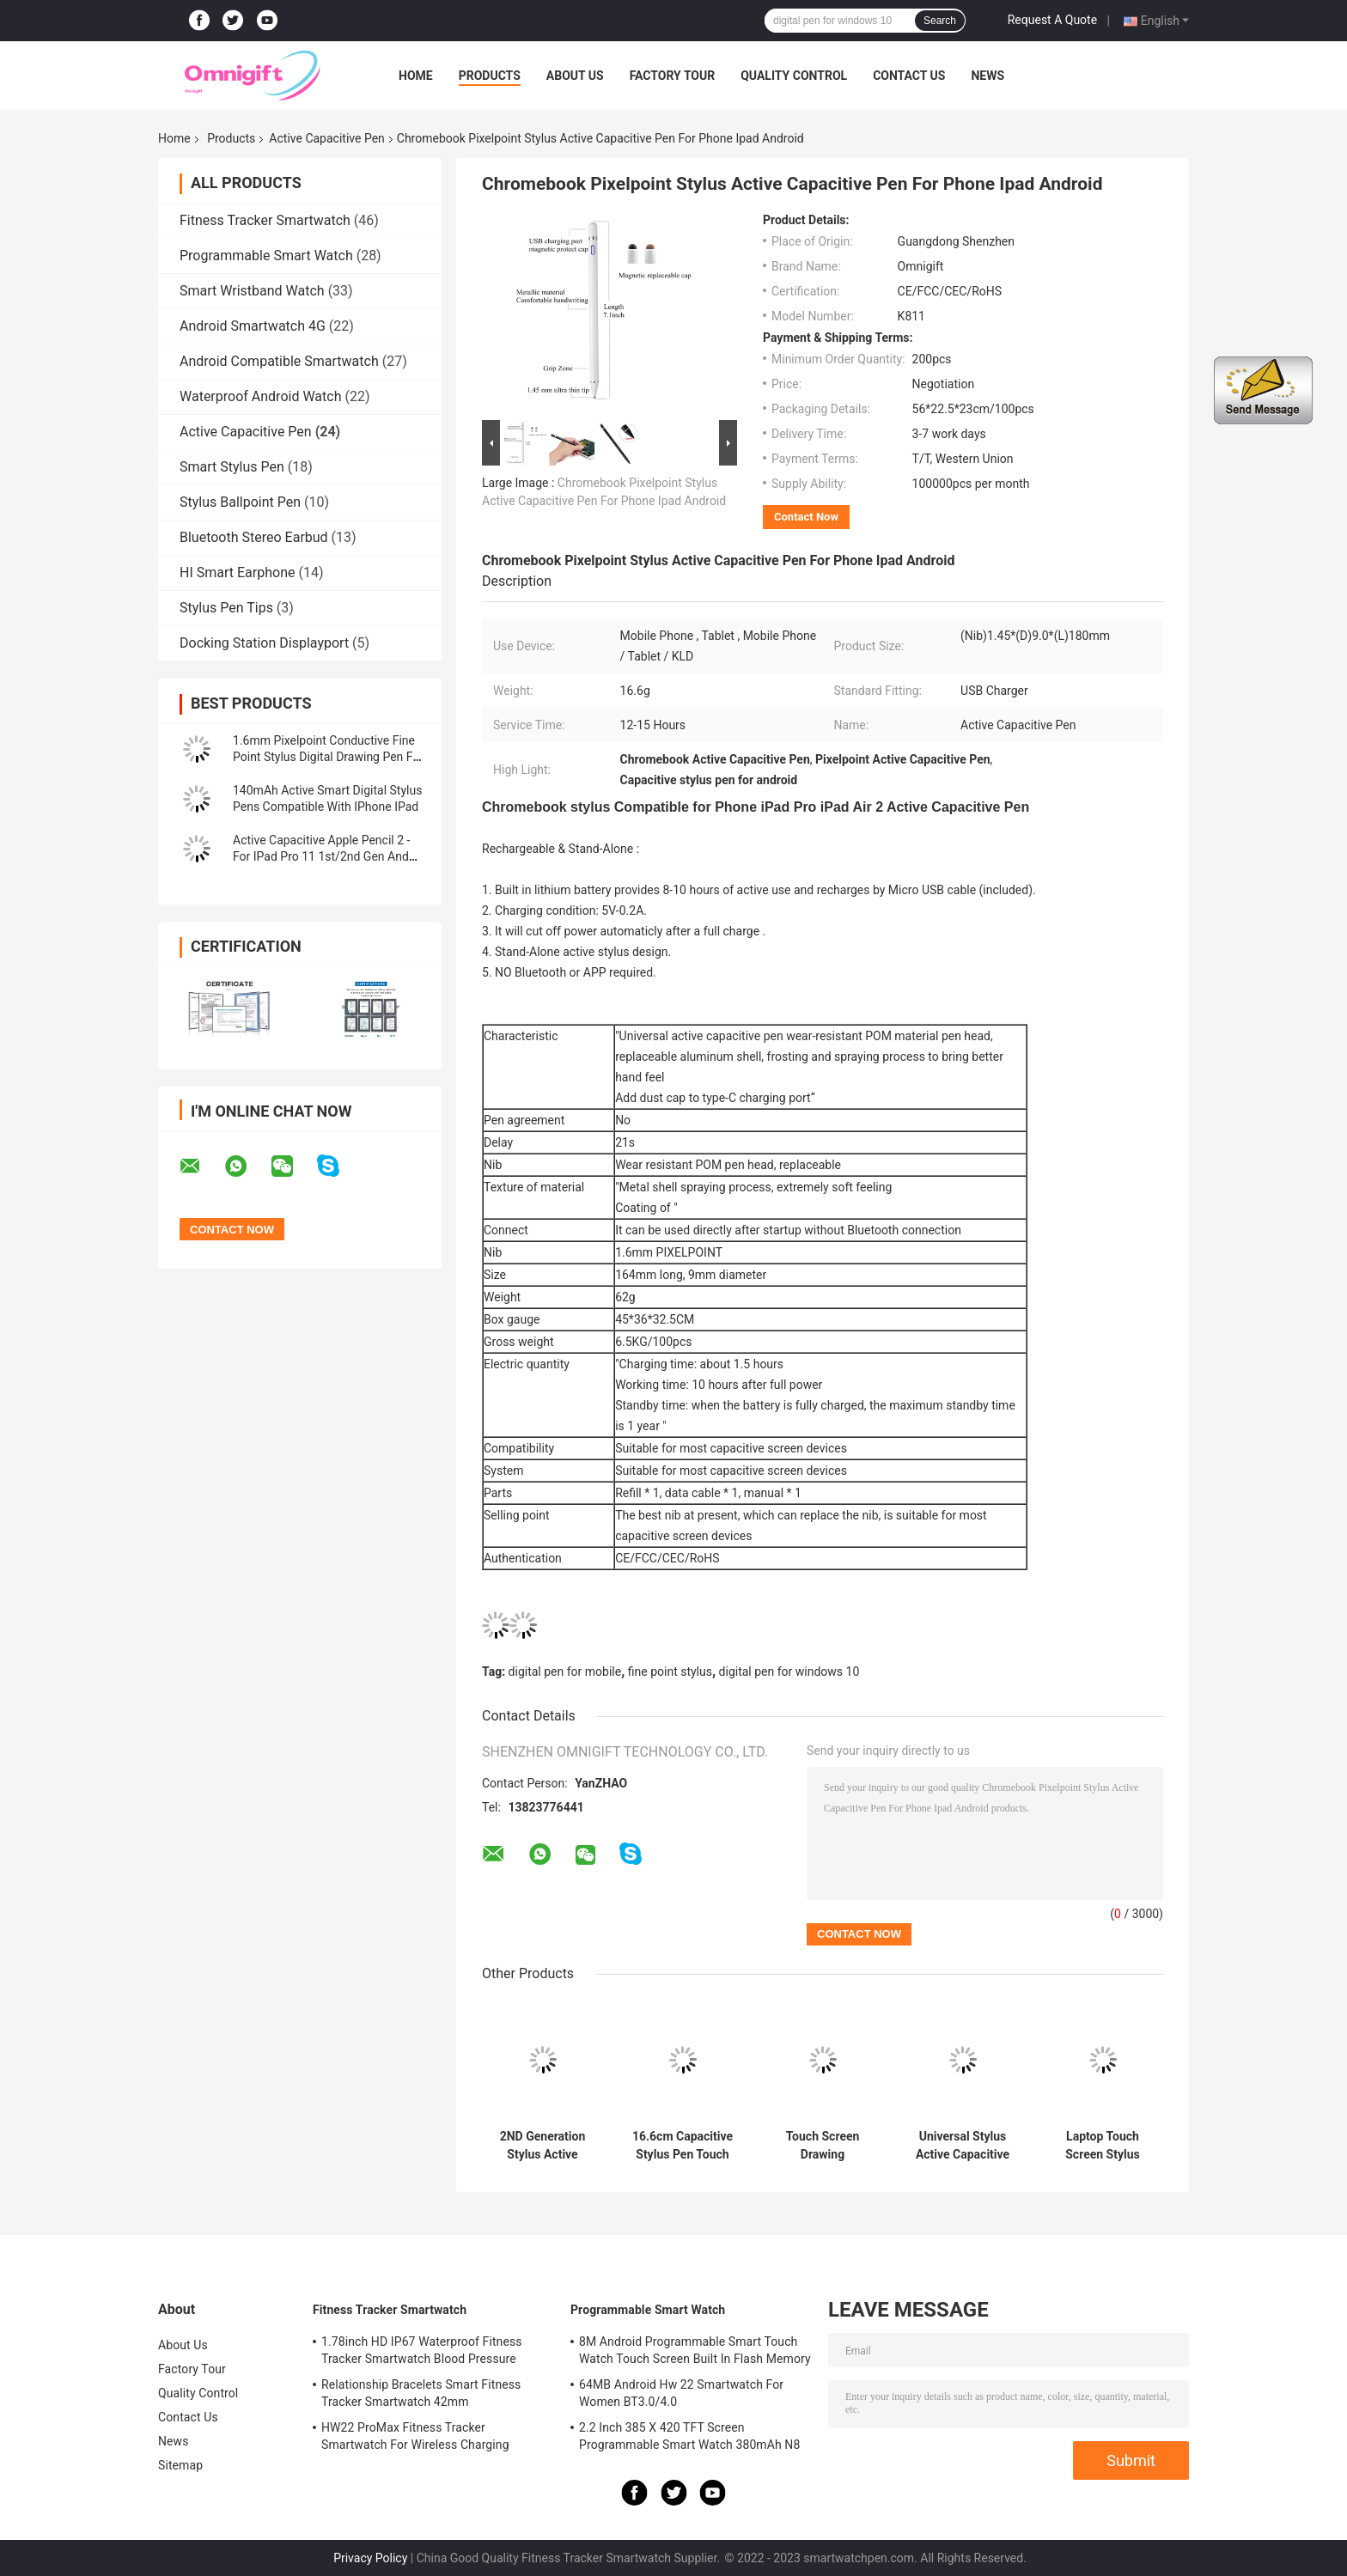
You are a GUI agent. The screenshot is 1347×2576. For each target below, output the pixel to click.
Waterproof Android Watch (260, 396)
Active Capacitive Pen (326, 138)
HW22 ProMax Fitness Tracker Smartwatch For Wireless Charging (415, 2436)
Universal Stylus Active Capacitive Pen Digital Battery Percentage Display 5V (963, 2145)
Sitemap (180, 2465)
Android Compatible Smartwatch (279, 361)
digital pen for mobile (565, 1671)
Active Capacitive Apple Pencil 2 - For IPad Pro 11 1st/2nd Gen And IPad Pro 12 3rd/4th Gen (321, 856)
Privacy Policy (370, 2558)
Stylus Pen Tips (226, 608)
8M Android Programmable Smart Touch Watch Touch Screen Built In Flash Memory (695, 2350)
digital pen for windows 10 (789, 1671)
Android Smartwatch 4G (253, 326)
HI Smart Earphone (237, 572)
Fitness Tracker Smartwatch (265, 220)
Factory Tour (673, 75)
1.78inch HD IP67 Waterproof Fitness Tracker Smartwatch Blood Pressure (421, 2350)
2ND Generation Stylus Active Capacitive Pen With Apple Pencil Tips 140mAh (542, 2145)
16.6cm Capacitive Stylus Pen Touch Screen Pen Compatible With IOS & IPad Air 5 (682, 2145)
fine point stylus (670, 1671)
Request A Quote (1052, 20)
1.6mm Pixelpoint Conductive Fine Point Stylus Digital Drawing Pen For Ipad (328, 757)
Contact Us (909, 75)
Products (490, 75)
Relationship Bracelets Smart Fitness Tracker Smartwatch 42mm (421, 2393)
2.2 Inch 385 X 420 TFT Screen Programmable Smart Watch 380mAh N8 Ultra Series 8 (689, 2439)
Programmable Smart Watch (266, 255)
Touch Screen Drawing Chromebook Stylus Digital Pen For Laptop (822, 2145)
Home (416, 75)
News (987, 75)
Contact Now (806, 516)
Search (939, 21)
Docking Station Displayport (264, 643)
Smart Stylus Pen (232, 467)
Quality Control (794, 75)
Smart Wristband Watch (252, 291)
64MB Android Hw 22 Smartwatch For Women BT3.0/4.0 (681, 2393)
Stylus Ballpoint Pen (240, 502)
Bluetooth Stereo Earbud (254, 537)
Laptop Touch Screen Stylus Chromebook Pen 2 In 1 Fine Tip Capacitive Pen (1103, 2145)
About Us (575, 75)
